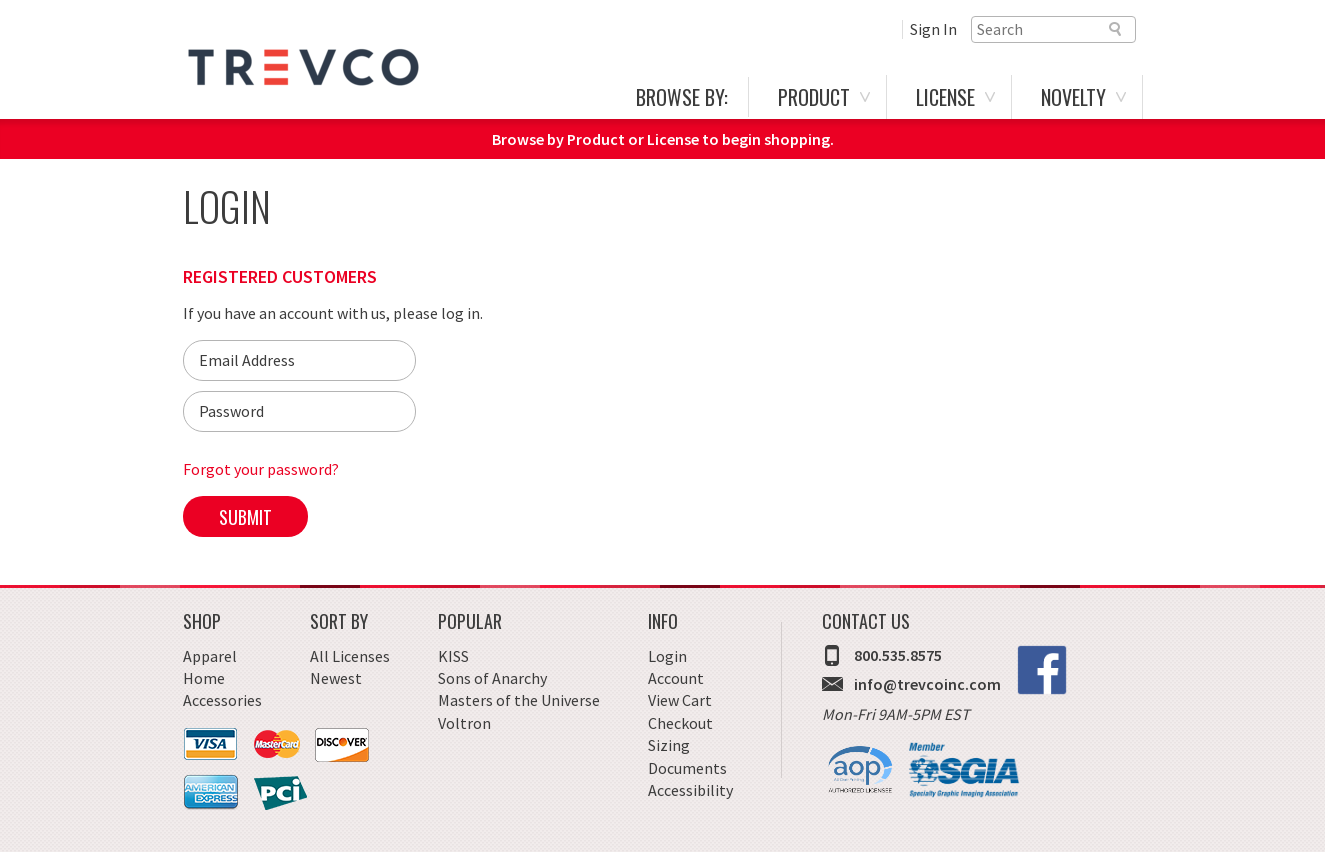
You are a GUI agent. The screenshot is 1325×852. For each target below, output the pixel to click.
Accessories (222, 700)
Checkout (680, 723)
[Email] (299, 360)
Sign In (933, 29)
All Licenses (350, 656)
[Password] (299, 411)
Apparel (210, 656)
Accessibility (690, 790)
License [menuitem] (945, 97)
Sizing (669, 745)
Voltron (464, 723)
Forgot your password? (261, 469)
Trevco (303, 67)
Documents (687, 768)
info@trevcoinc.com (927, 684)
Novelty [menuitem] (1073, 97)
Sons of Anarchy (492, 678)
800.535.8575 (898, 655)
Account (676, 678)
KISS (453, 656)
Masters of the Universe (519, 700)
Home (204, 678)
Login (667, 656)
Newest (336, 678)
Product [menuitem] (814, 97)
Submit (245, 517)
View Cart (680, 700)
